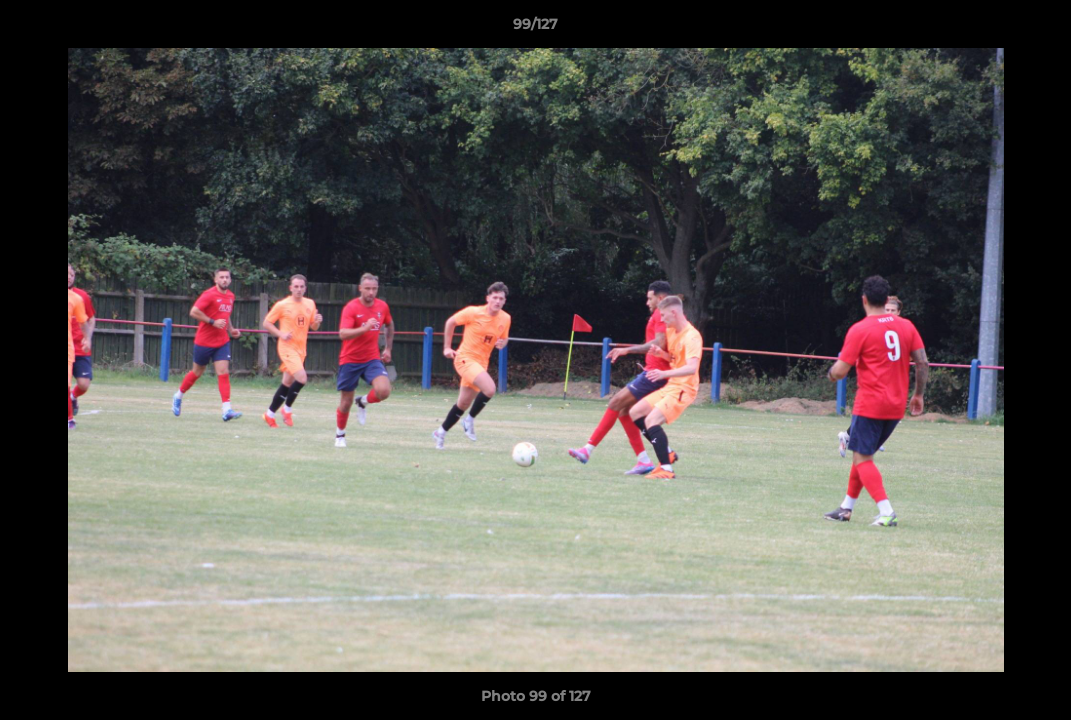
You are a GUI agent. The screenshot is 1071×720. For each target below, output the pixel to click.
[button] (1035, 29)
